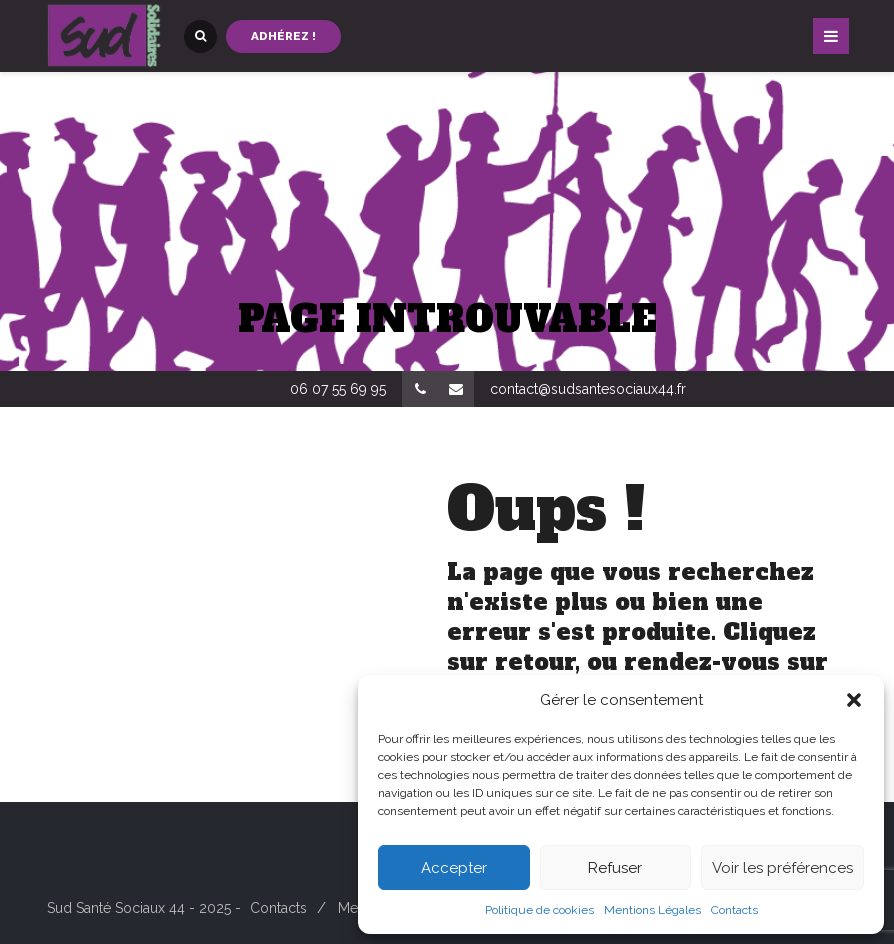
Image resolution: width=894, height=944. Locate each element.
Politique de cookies (539, 910)
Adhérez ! (283, 36)
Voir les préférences (782, 868)
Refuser (615, 868)
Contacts (734, 910)
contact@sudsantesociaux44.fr (588, 389)
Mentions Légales (652, 910)
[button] (854, 700)
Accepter (454, 868)
